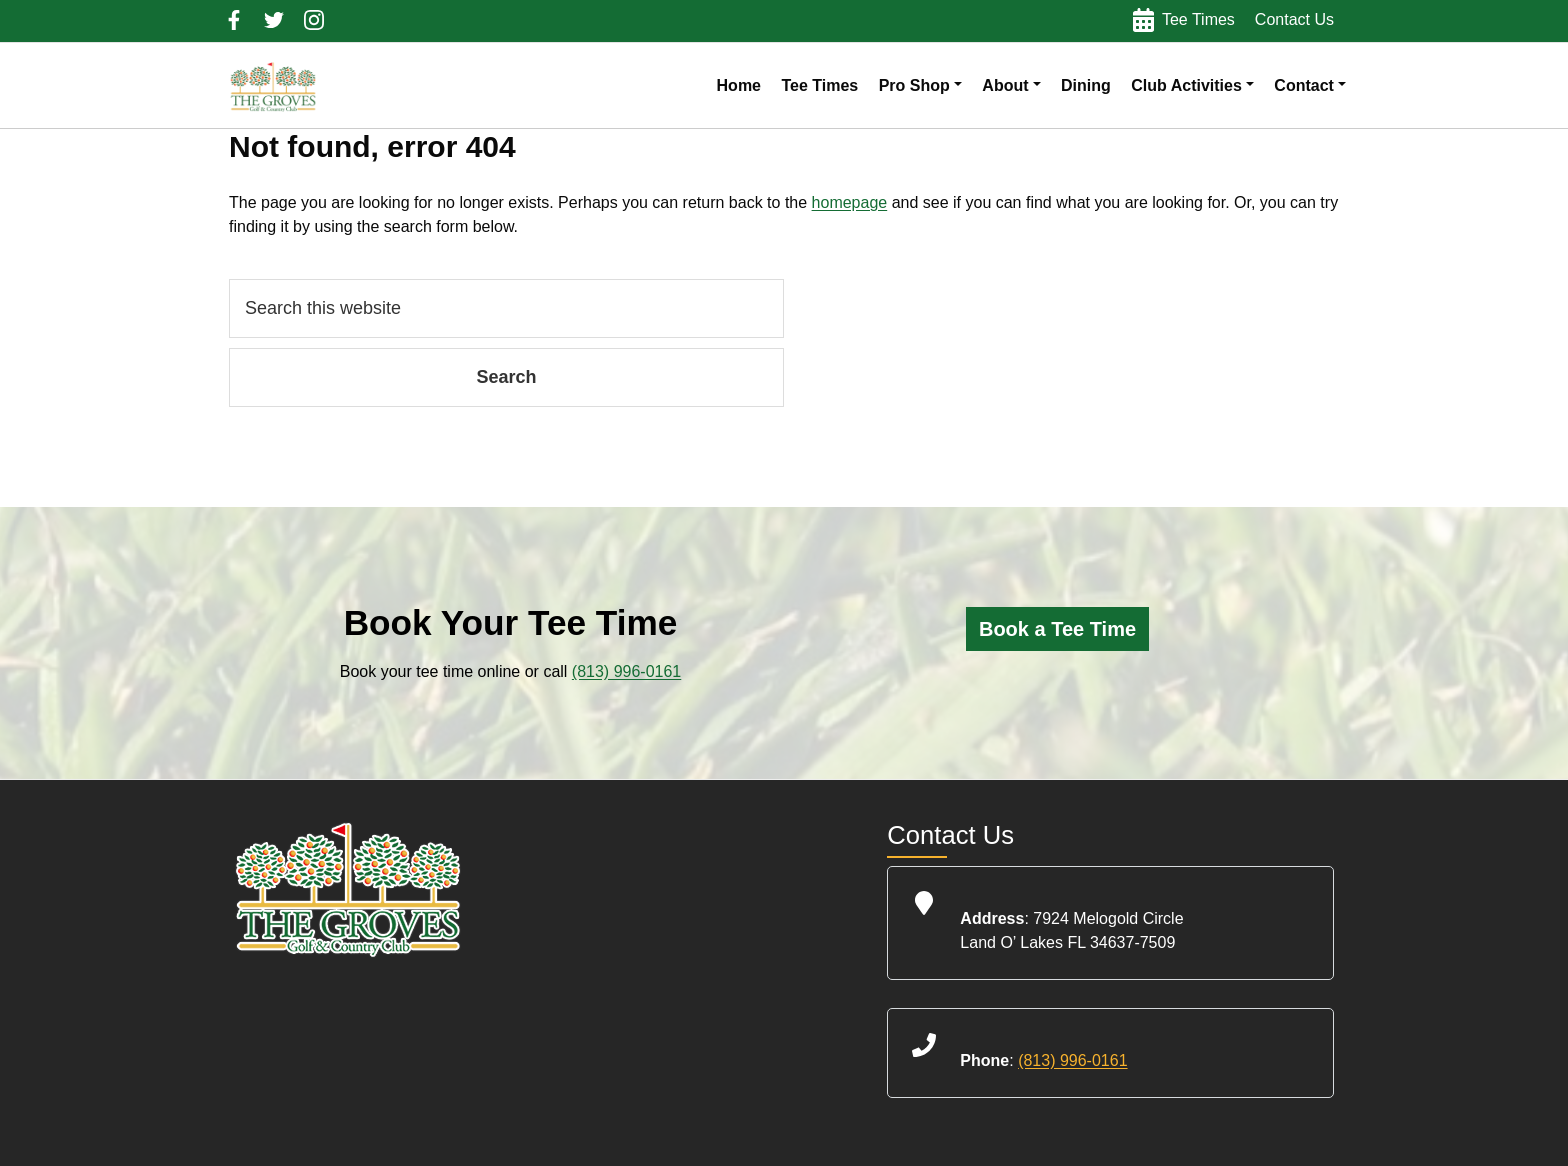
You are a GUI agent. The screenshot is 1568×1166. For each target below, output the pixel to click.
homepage (850, 202)
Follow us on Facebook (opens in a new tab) (234, 20)
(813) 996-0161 (1072, 1060)
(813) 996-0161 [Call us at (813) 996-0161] (626, 671)
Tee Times (1198, 19)
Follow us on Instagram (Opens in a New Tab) (314, 20)
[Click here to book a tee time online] (1057, 629)
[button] (920, 86)
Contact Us (1294, 19)
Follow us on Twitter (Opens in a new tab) (274, 20)
